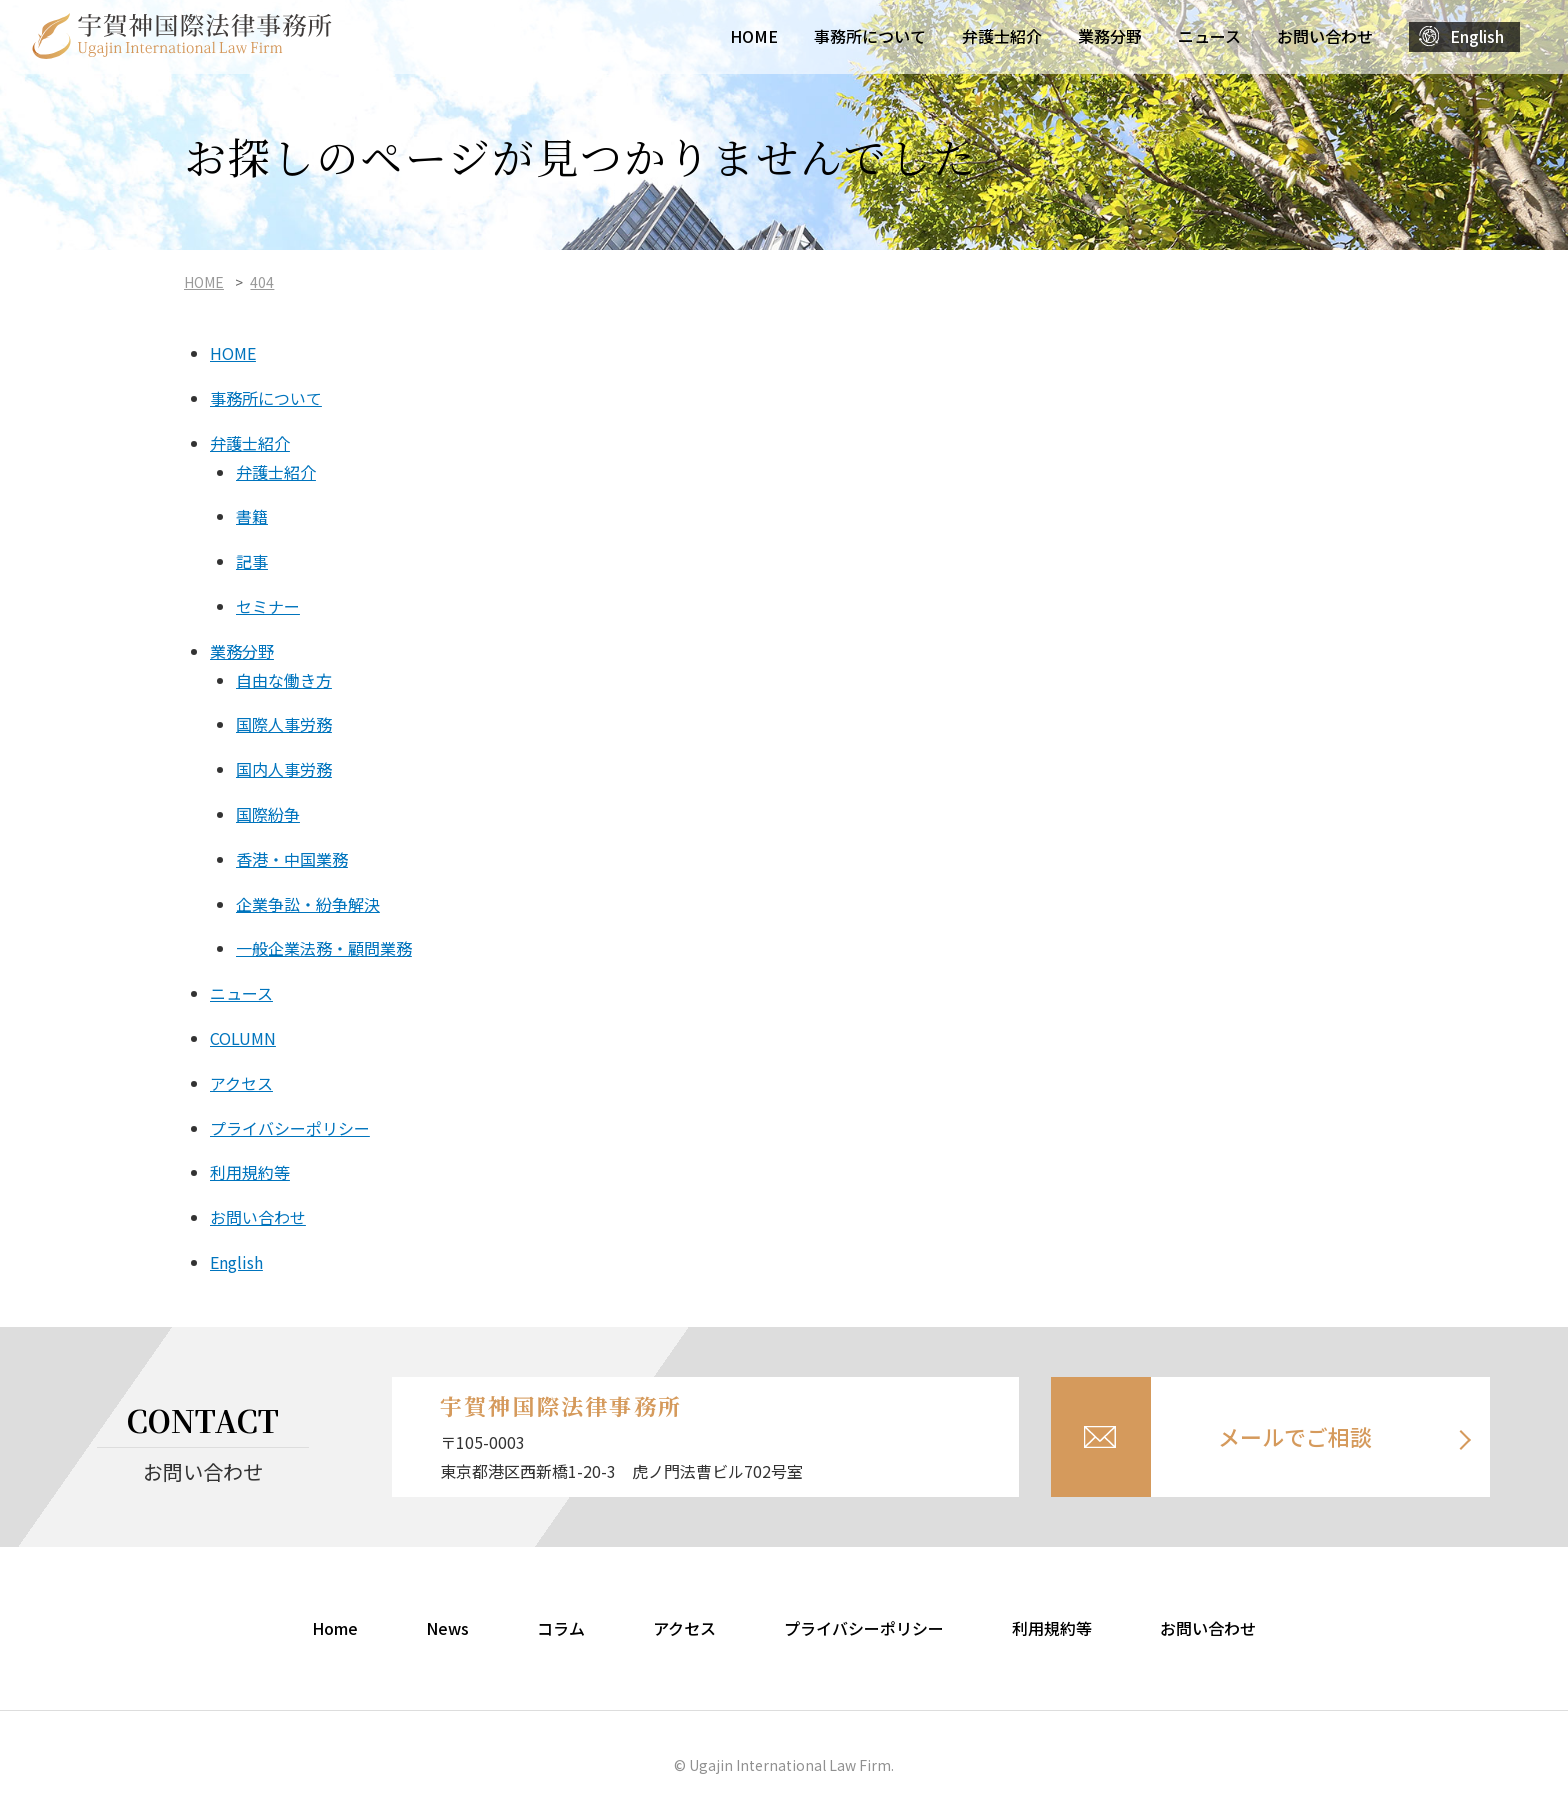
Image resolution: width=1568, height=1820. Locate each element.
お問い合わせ (1325, 36)
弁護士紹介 (1002, 36)
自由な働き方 (284, 680)
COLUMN (243, 1038)
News (447, 1628)
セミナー (268, 606)
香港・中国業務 (292, 859)
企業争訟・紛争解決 (308, 904)
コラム (561, 1628)
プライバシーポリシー (290, 1128)
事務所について (870, 36)
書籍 (252, 516)
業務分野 (1110, 36)
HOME (754, 36)
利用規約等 (250, 1172)
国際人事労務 (284, 724)
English (1477, 36)
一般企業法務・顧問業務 (324, 948)
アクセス (241, 1083)
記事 (252, 561)
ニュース (1209, 36)
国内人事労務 (284, 769)
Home (335, 1628)
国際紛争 (268, 814)
